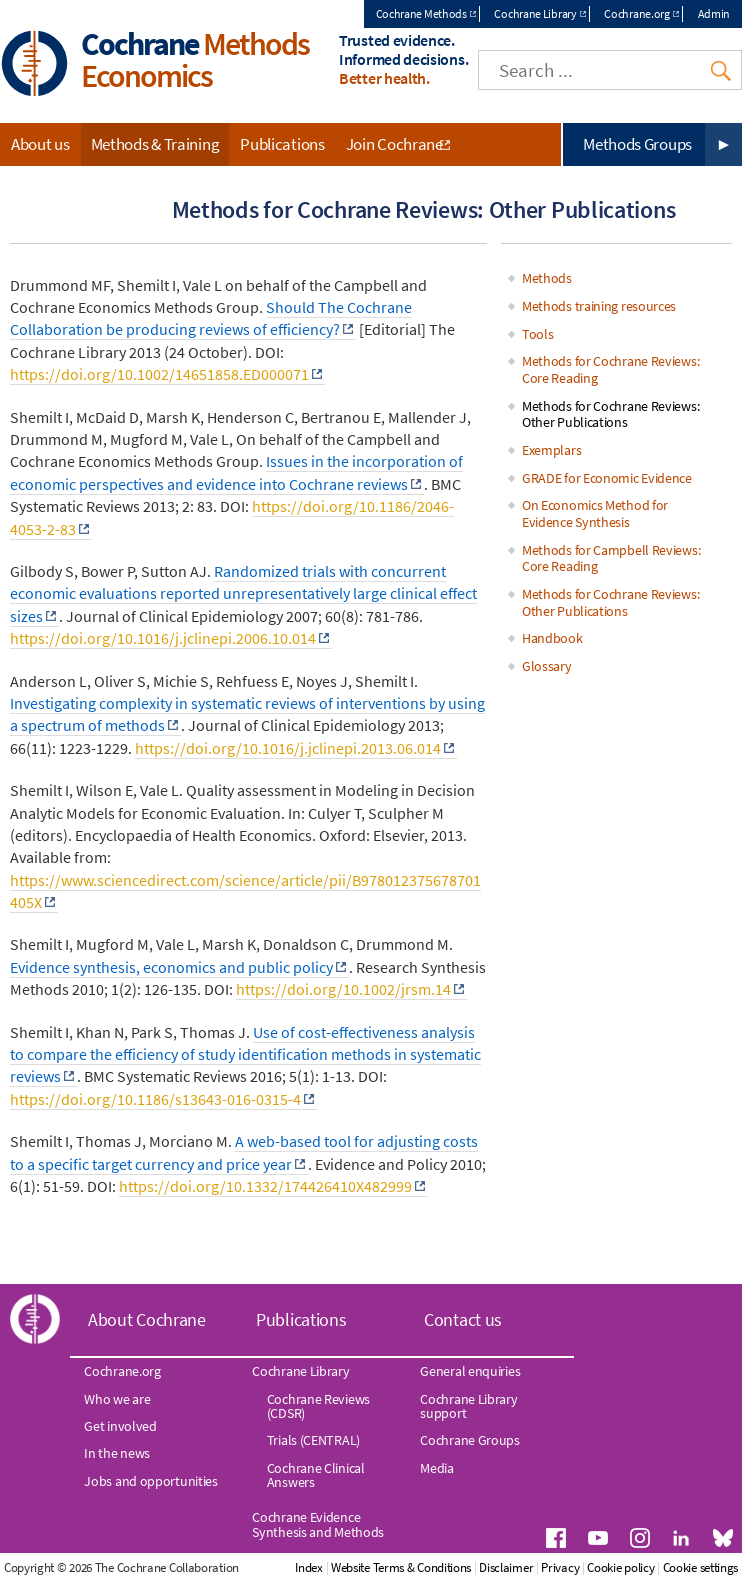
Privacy (560, 1567)
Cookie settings (701, 1567)
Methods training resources (599, 306)
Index (309, 1567)
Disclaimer (506, 1567)
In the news (117, 1453)
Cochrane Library (535, 13)
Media (437, 1468)
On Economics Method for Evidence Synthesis (595, 513)
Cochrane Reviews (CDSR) (318, 1406)
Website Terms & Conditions (401, 1567)
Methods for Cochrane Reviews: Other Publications (610, 414)
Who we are (117, 1399)
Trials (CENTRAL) (313, 1440)
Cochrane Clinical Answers (316, 1475)
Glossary (547, 666)
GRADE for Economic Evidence (607, 478)
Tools (538, 334)
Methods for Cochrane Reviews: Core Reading (610, 369)
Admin (714, 13)
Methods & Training (155, 144)
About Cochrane (147, 1319)
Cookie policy (620, 1567)
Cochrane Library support (468, 1406)
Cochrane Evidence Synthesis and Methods (318, 1524)
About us (40, 144)
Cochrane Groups (470, 1440)
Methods (547, 278)
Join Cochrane (394, 144)
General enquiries (470, 1371)
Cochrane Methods (421, 13)
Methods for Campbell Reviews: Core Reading (611, 558)
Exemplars (551, 450)
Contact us (463, 1319)
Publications (282, 144)
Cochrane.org (636, 13)
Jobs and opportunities (150, 1481)
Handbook (552, 638)
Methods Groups (637, 144)
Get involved (120, 1426)
